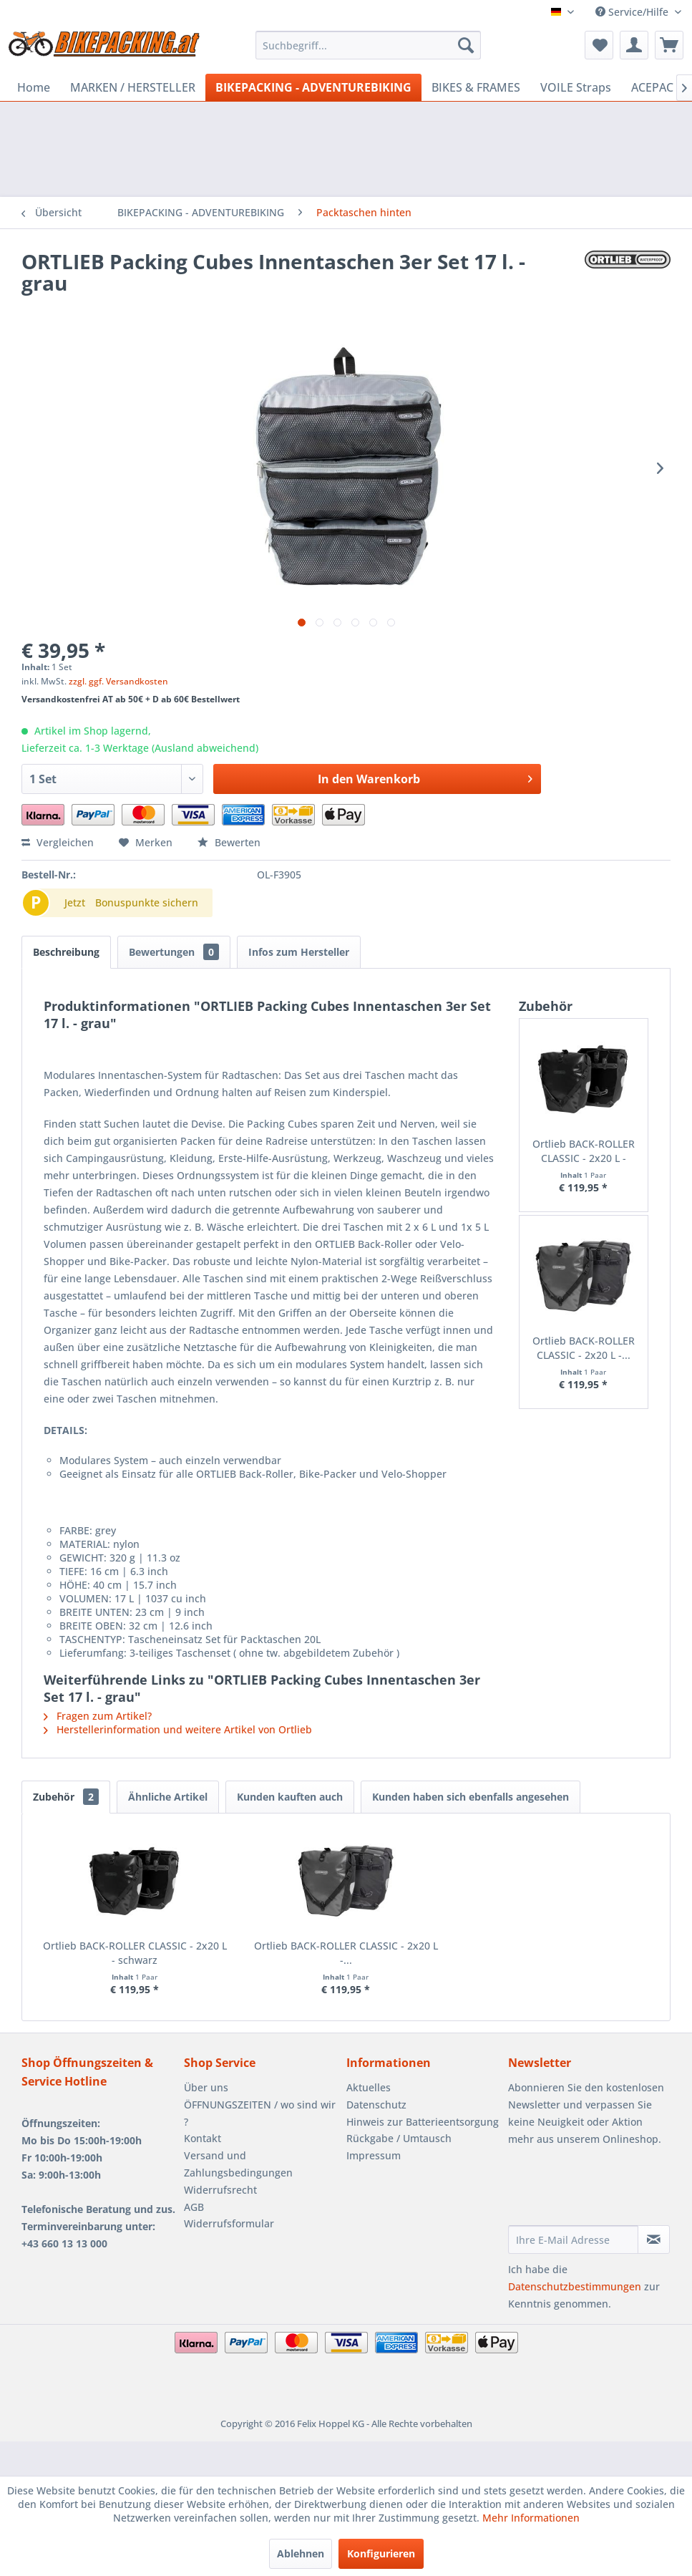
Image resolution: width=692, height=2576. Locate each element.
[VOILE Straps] (575, 87)
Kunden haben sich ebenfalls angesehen (470, 1796)
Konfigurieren (381, 2553)
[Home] (33, 87)
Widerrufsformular (229, 2223)
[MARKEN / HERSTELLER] (132, 87)
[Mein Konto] (634, 45)
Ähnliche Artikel (168, 1796)
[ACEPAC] (652, 87)
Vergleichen (57, 842)
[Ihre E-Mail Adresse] (573, 2239)
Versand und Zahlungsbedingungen (238, 2164)
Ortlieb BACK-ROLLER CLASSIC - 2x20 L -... (583, 1348)
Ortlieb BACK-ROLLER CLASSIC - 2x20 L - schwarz (583, 1151)
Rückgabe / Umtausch (399, 2138)
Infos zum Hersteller (298, 952)
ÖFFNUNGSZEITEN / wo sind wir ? (260, 2113)
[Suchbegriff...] (367, 45)
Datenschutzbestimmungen (574, 2286)
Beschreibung (66, 952)
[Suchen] (466, 45)
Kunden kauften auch (290, 1796)
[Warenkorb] (669, 45)
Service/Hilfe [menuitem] (633, 12)
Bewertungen (174, 952)
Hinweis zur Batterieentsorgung (422, 2122)
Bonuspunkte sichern (146, 902)
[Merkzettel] (599, 45)
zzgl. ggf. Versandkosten (118, 681)
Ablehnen (300, 2553)
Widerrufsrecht (220, 2190)
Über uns (206, 2087)
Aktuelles (368, 2087)
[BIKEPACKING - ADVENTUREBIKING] (313, 87)
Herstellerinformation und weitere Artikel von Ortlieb (178, 1729)
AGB (194, 2207)
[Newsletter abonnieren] (654, 2239)
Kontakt (202, 2138)
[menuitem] (367, 45)
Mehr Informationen (531, 2517)
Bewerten (229, 842)
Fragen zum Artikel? (98, 1716)
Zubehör (66, 1796)
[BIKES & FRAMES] (475, 87)
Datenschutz (376, 2104)
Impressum (373, 2155)
